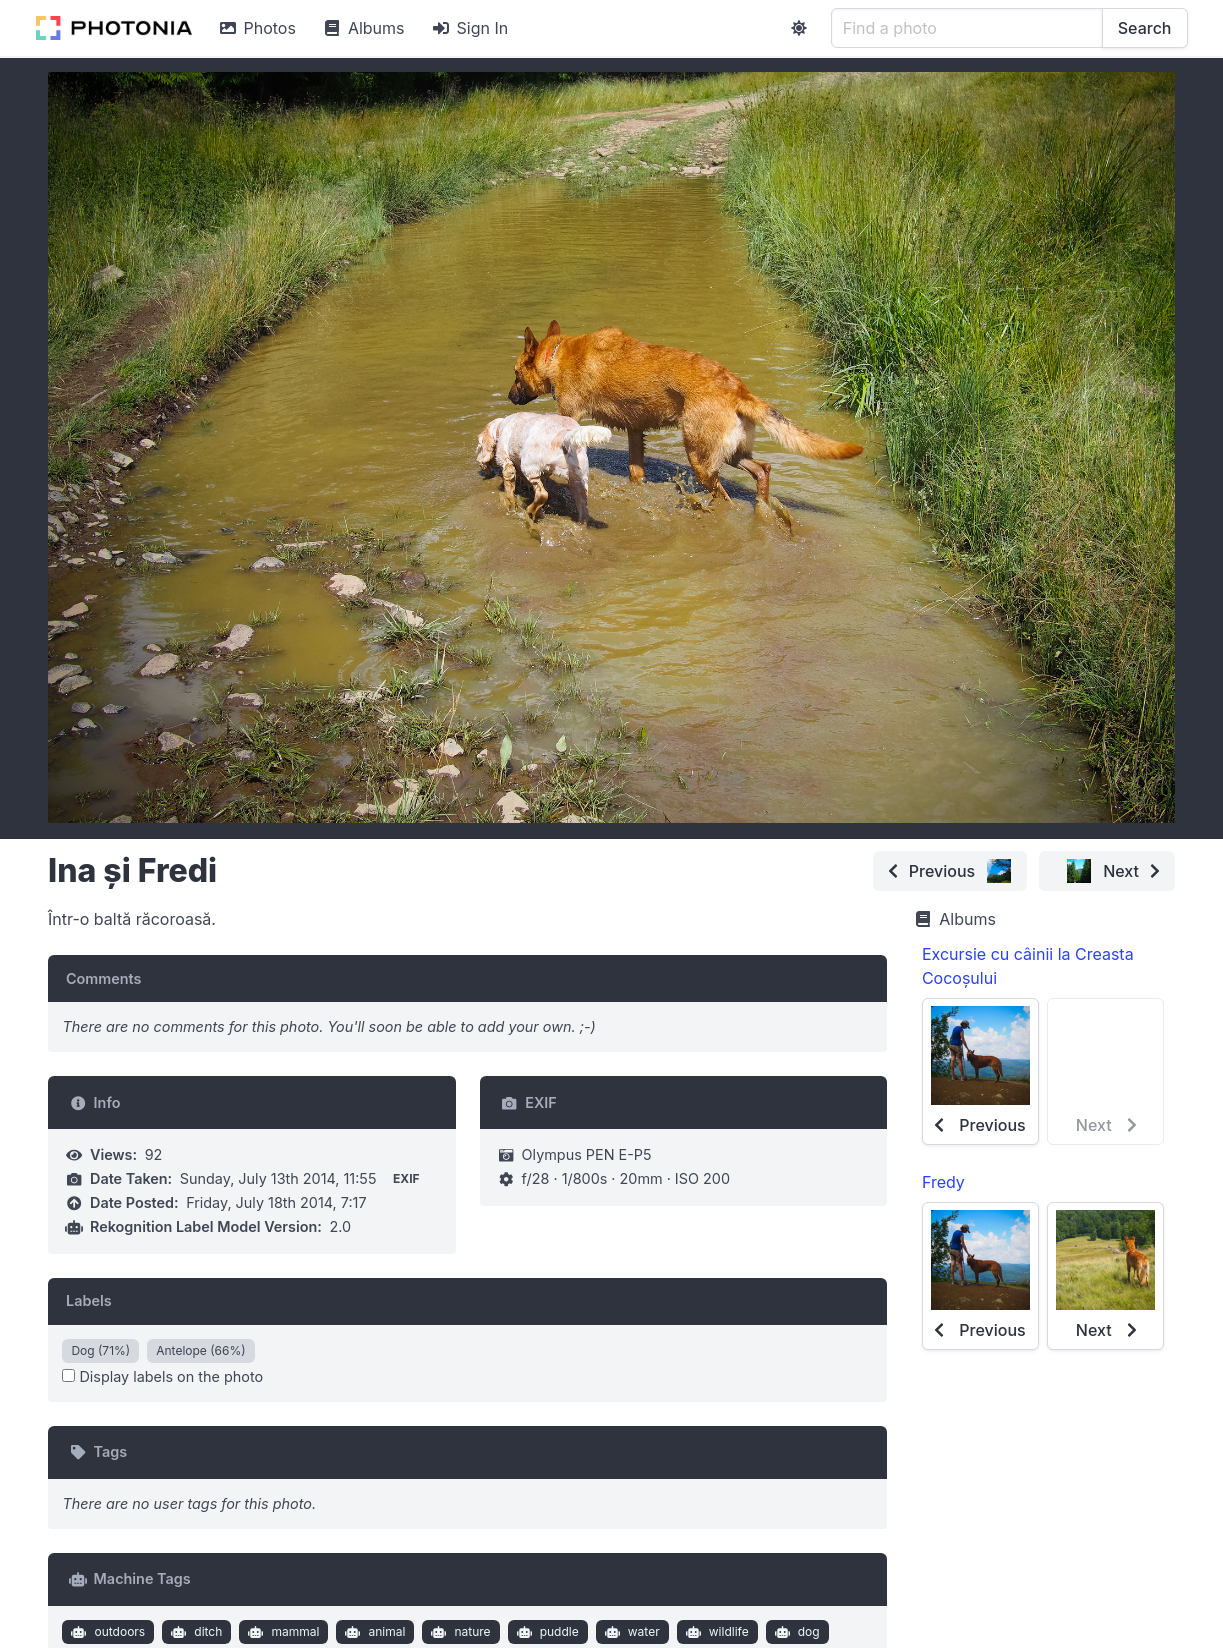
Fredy (943, 1182)
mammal (282, 1632)
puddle (545, 1632)
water (629, 1632)
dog (795, 1632)
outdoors (106, 1632)
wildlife (714, 1632)
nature (459, 1632)
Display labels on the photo (162, 1376)
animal (373, 1632)
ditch (195, 1632)
